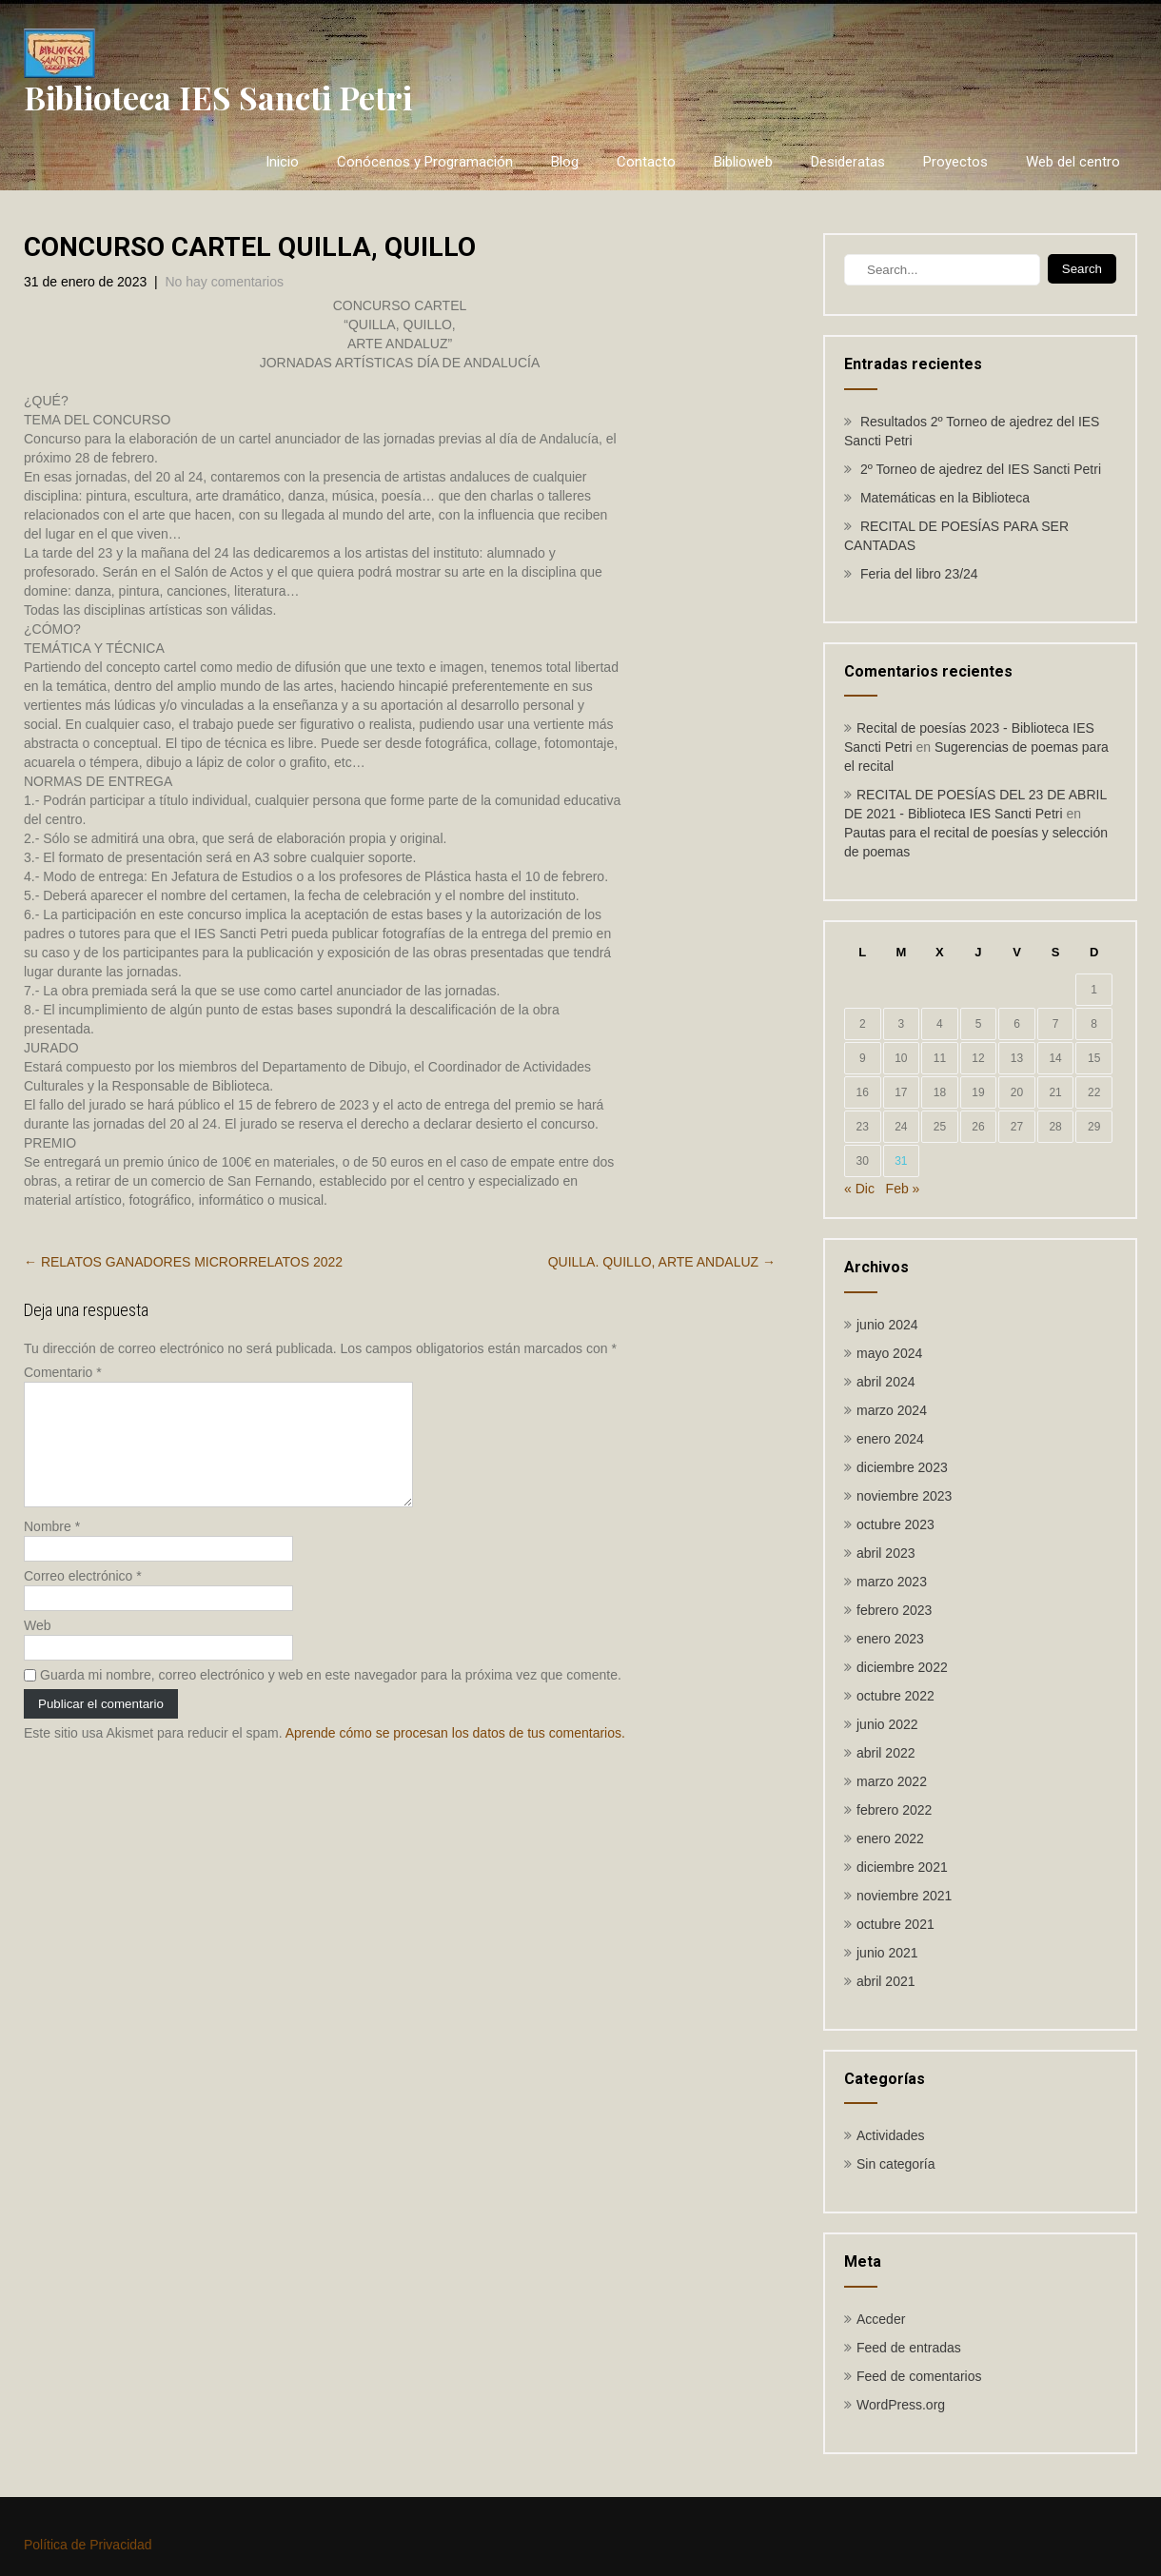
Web (37, 1648)
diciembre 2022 (902, 1667)
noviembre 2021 (904, 1895)
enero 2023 (890, 1638)
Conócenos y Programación (425, 161)
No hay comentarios (224, 281)
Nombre (52, 1549)
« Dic (859, 1188)
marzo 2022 (891, 1781)
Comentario (63, 1372)
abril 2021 (885, 1981)
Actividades (890, 2135)
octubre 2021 (895, 1924)
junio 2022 (887, 1724)
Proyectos (955, 161)
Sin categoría (895, 2164)
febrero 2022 (894, 1810)
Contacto (646, 161)
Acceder (880, 2319)
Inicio (282, 161)
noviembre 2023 (904, 1496)
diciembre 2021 (902, 1867)
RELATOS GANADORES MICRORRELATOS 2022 (183, 1261)
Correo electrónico (83, 1598)
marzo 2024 (891, 1410)
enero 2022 (890, 1838)
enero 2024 (890, 1438)
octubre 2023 (895, 1524)
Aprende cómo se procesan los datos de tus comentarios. (455, 1755)
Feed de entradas (908, 2347)
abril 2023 (885, 1553)
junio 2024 (887, 1324)
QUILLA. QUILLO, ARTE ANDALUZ (662, 1261)
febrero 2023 (894, 1610)
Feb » (903, 1188)
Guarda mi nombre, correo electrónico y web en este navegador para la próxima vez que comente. (330, 1697)
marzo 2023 (891, 1581)
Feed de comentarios (919, 2376)
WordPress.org (900, 2404)
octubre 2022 (895, 1695)
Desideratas (848, 161)
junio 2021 (887, 1952)
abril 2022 (885, 1752)
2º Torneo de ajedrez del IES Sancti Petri (980, 469)
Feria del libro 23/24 (919, 573)
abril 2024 (885, 1381)
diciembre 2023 (902, 1467)
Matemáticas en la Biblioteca (945, 497)
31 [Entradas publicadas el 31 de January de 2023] (901, 1161)
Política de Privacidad (88, 2544)
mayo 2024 (889, 1353)
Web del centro (1073, 161)
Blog (565, 161)
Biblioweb (743, 161)
